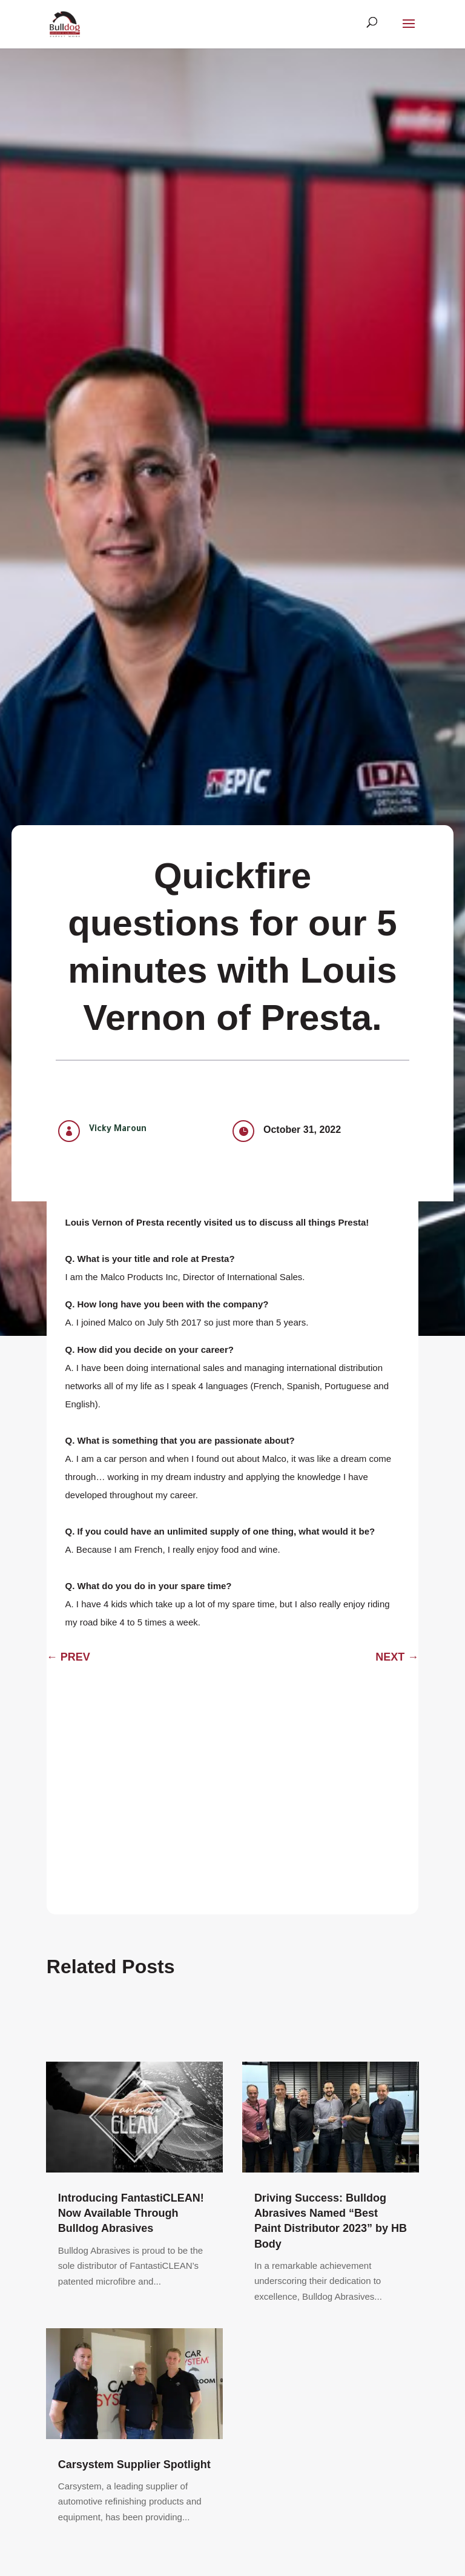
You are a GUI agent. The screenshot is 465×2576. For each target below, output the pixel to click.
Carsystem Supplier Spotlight (134, 2464)
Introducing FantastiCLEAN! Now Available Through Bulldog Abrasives (131, 2213)
